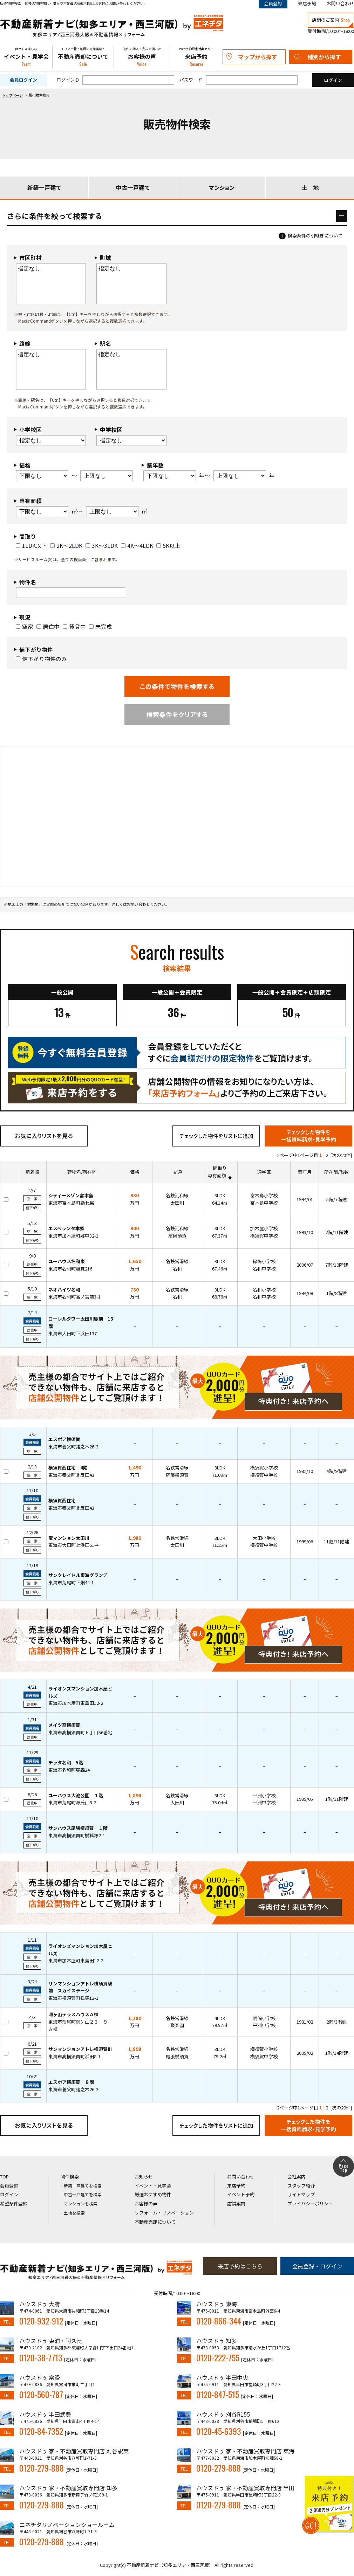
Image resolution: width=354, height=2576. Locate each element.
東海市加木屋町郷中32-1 (73, 1235)
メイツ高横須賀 (64, 1725)
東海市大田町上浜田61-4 (73, 1545)
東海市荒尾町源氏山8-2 (72, 1802)
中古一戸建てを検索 (83, 2194)
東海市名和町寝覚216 (70, 1268)
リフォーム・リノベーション (164, 2212)
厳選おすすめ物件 (153, 2194)
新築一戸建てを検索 (83, 2186)
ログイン (9, 2194)
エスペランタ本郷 (66, 1228)
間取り (220, 1168)
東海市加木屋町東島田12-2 (75, 1703)
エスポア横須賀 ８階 (71, 2082)
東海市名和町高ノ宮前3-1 (74, 1296)
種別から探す (324, 57)
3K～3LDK (102, 545)
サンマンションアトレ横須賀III (80, 2049)
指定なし (51, 269)
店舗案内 (236, 2203)
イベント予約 (240, 2194)
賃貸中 (74, 626)
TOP (4, 2176)
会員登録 (9, 2185)
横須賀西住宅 (62, 1500)
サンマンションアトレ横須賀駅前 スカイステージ (80, 1987)
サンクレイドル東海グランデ (78, 1575)
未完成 (100, 626)
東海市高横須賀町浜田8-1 (74, 2056)
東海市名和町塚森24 (69, 1769)
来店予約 (307, 3)
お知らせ (144, 2176)
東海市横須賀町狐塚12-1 (73, 1998)
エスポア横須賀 (64, 1439)
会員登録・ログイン (317, 2266)
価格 (134, 1172)
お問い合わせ (340, 3)
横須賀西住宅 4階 (68, 1467)
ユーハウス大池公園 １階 (75, 1795)
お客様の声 (142, 57)
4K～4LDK (137, 545)
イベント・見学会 (26, 57)
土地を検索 (74, 2213)
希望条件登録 (13, 2203)
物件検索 (70, 2176)
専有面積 (217, 1175)
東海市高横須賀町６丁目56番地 (80, 1732)
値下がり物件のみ (41, 658)
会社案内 (296, 2176)
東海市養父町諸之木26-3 (73, 1446)
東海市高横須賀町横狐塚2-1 (76, 1835)
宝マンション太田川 (68, 1538)
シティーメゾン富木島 (70, 1195)
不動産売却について (83, 57)
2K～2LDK (66, 545)
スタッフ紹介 (301, 2185)
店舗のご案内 (331, 19)
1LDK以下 (31, 545)
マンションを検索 (80, 2203)
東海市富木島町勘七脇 (71, 1202)
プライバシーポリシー (310, 2203)
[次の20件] (341, 1155)
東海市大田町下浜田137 (72, 1333)
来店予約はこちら (240, 2266)
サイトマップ (301, 2194)
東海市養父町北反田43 (71, 1475)
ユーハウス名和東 (66, 1261)
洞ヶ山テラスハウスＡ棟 (73, 2014)
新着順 (32, 1172)
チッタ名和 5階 (65, 1762)
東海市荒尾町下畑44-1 (71, 1582)
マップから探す (257, 57)
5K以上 (168, 545)
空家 (24, 626)
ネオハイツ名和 (64, 1289)
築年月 (305, 1172)
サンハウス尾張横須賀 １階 (78, 1828)
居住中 (48, 626)
